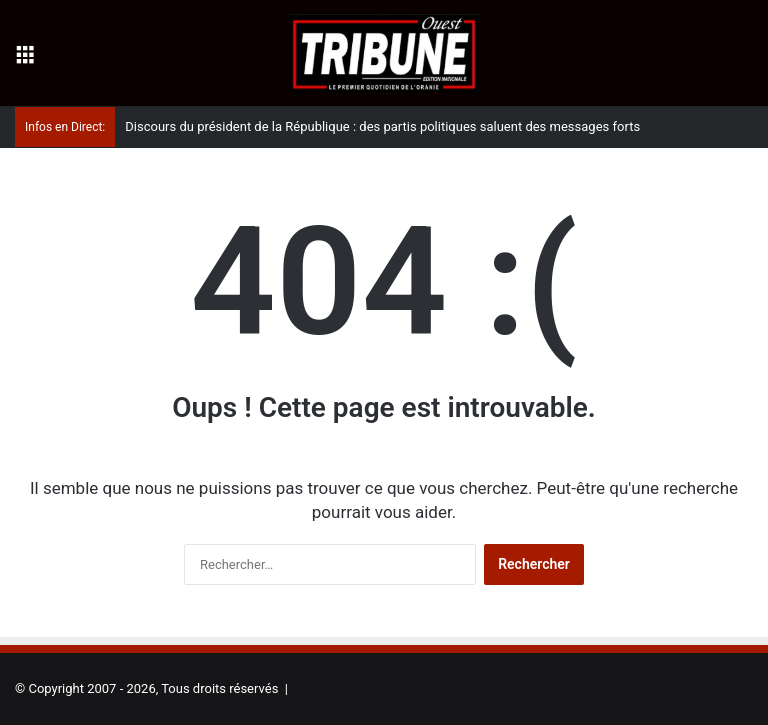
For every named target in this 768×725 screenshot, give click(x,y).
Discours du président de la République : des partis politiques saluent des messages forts (382, 126)
